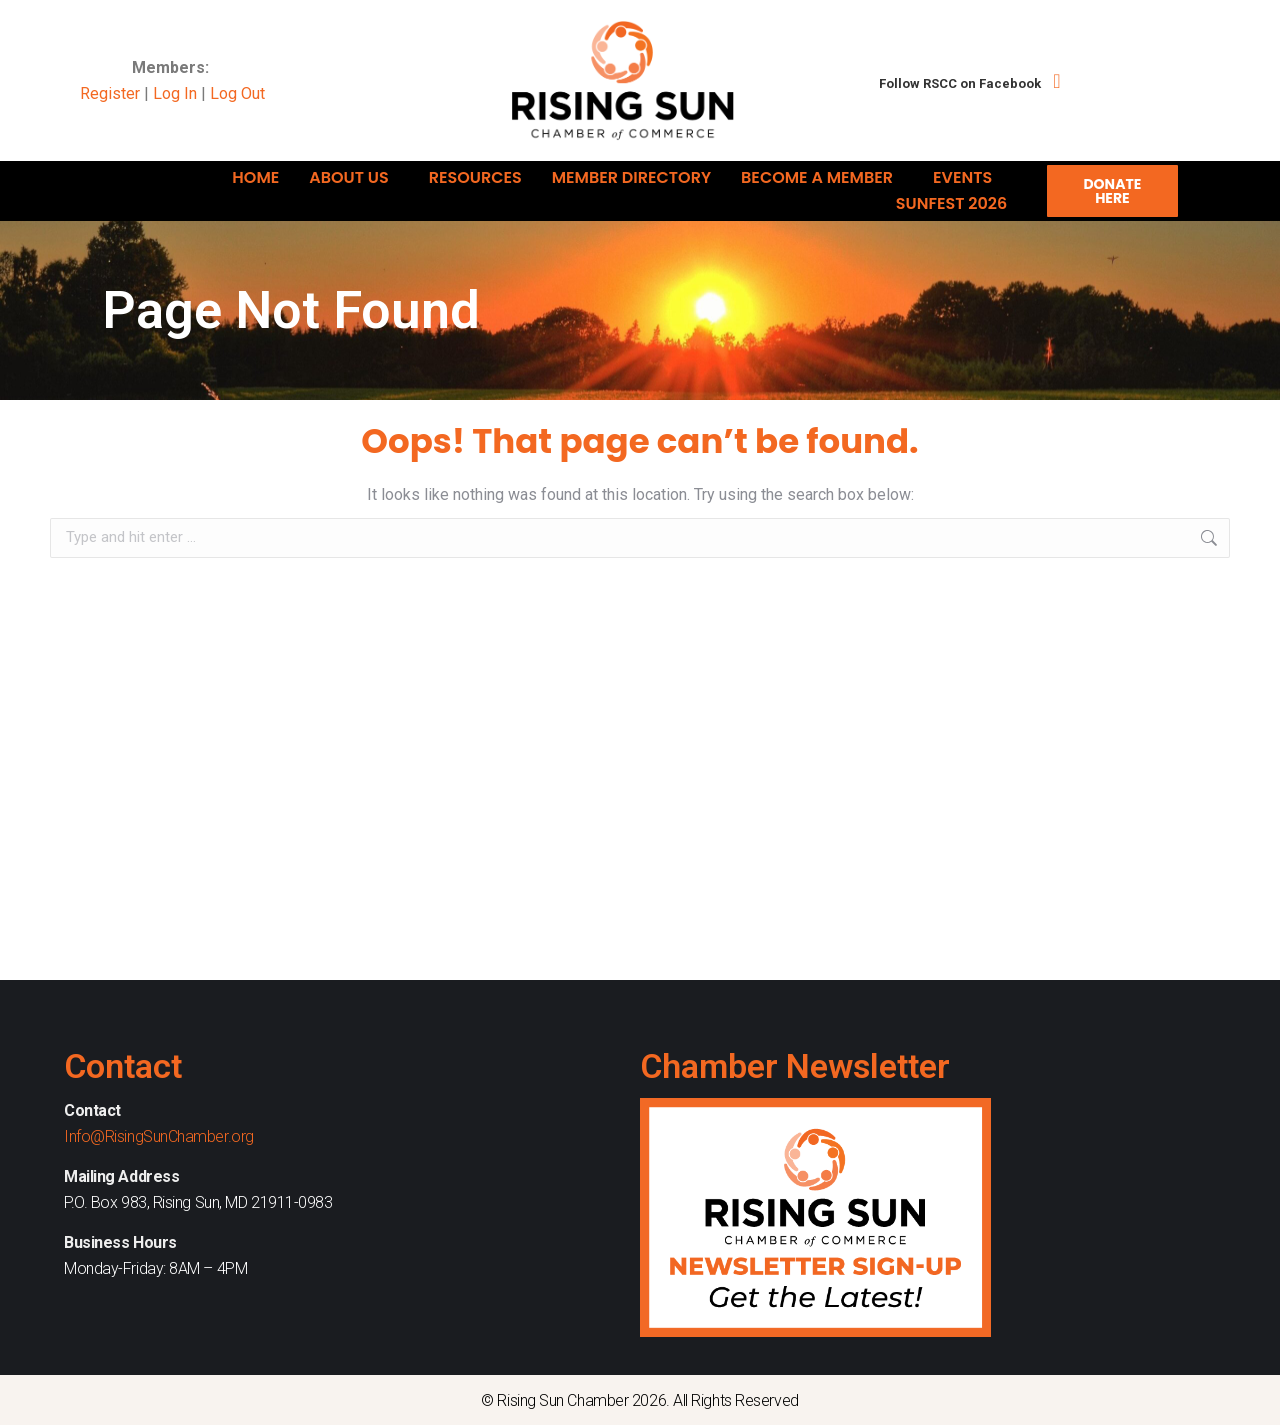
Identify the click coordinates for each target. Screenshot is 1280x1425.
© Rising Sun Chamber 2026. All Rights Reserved (639, 1400)
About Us (353, 177)
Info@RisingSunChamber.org (159, 1136)
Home (255, 177)
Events (967, 177)
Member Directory (631, 177)
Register (110, 93)
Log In (175, 93)
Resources (475, 177)
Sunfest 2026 (956, 203)
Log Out (237, 93)
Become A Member (822, 177)
